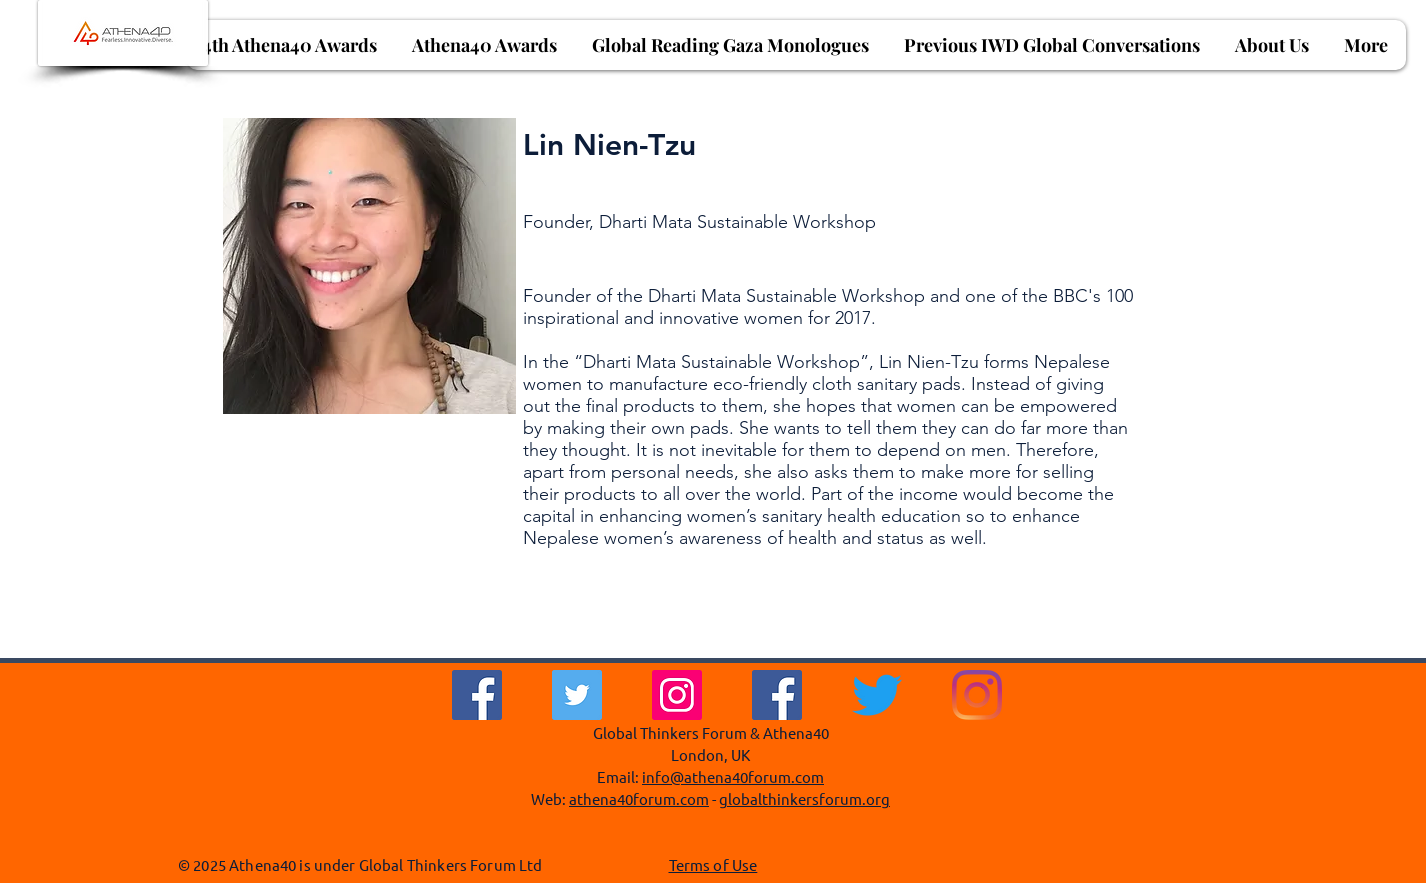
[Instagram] (677, 695)
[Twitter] (577, 695)
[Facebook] (477, 695)
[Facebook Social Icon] (777, 695)
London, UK (710, 754)
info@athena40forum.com (733, 776)
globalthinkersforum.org (804, 798)
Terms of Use (713, 864)
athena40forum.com (639, 798)
